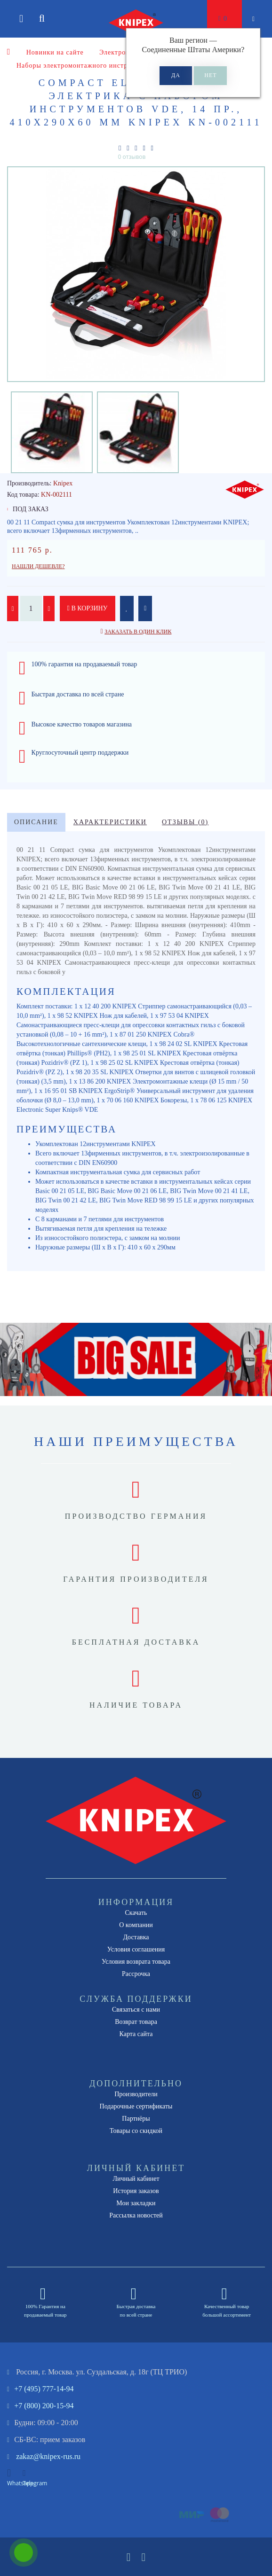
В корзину (87, 608)
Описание (36, 822)
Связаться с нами (136, 2009)
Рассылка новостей (136, 2215)
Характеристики (110, 822)
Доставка (136, 1937)
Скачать (136, 1912)
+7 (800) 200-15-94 (43, 2406)
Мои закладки (135, 2203)
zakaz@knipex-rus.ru (48, 2456)
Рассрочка (136, 1973)
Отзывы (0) (185, 822)
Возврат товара (136, 2021)
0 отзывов (132, 157)
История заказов (136, 2190)
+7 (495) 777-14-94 (43, 2389)
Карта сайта (136, 2033)
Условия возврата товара (136, 1961)
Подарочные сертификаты (136, 2106)
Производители (136, 2094)
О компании (135, 1924)
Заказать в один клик (137, 631)
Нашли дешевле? (38, 566)
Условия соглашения (136, 1949)
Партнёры (136, 2118)
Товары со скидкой (136, 2130)
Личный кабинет (135, 2178)
